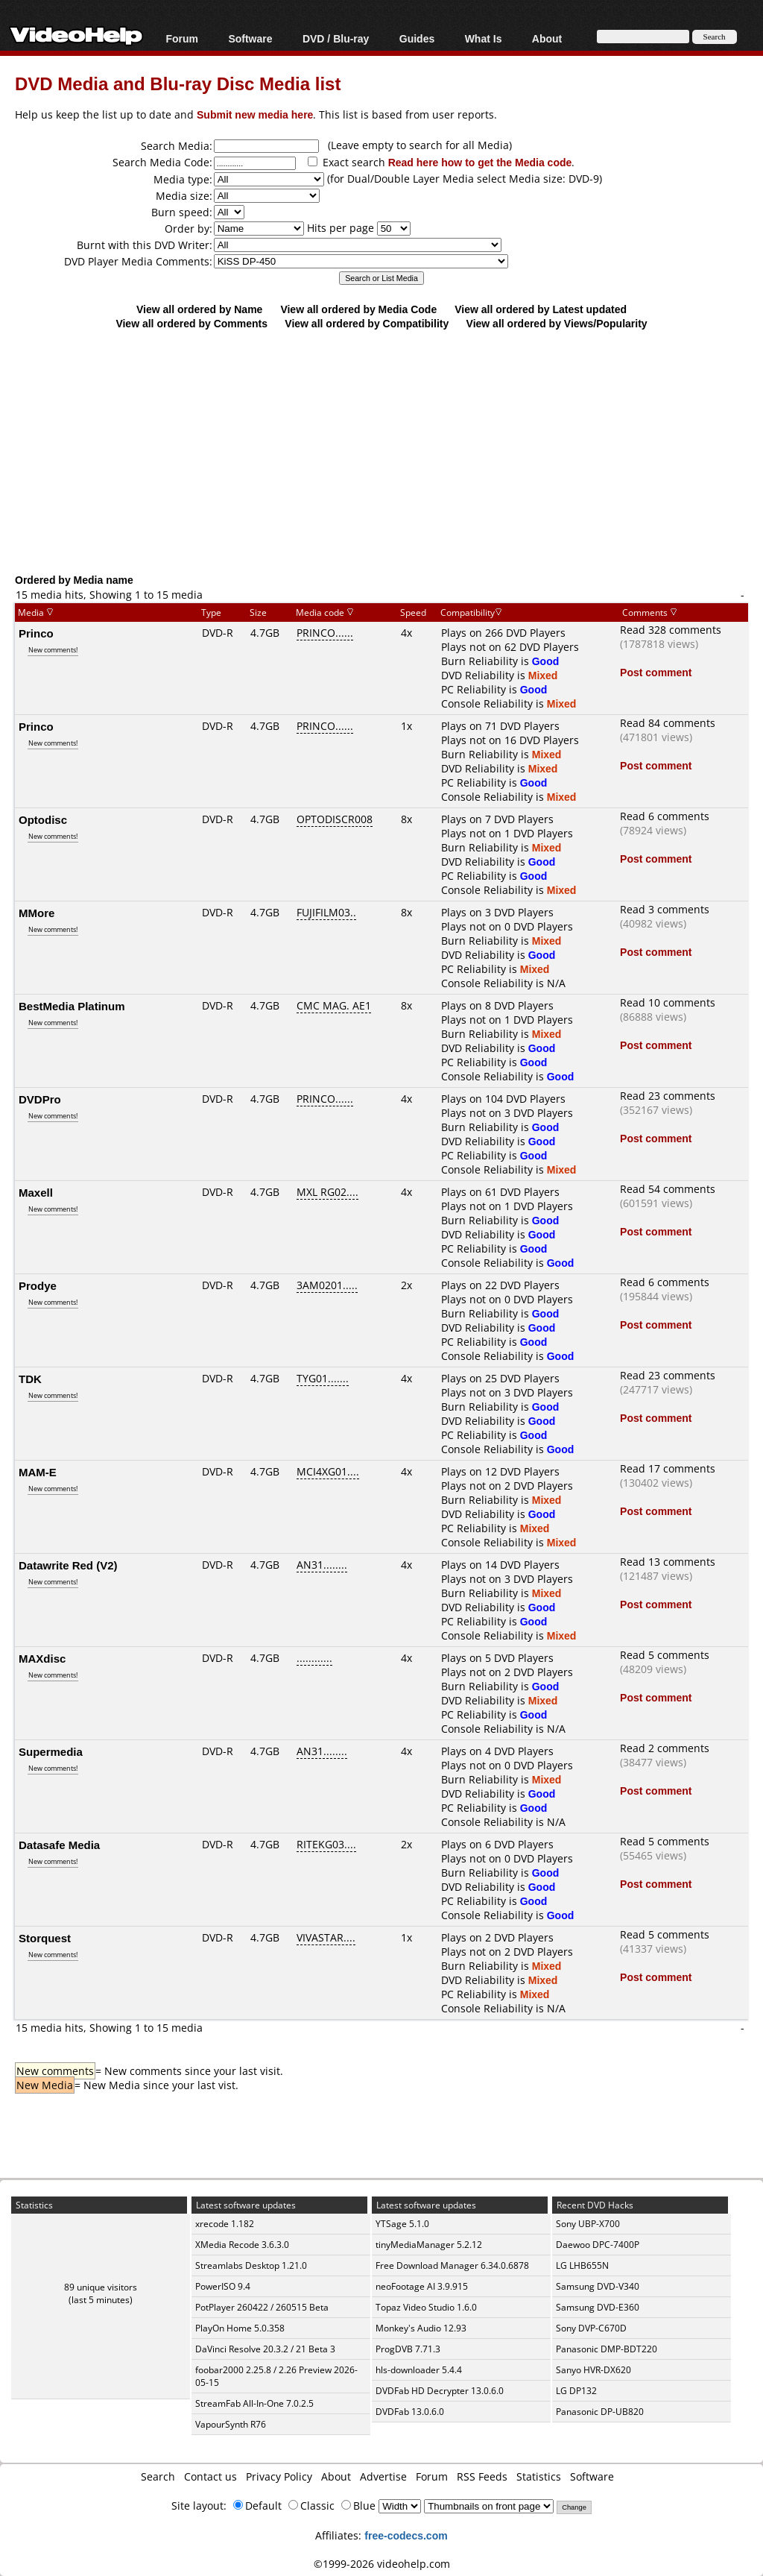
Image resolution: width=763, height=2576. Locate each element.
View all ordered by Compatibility (367, 323)
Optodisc (43, 819)
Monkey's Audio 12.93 (421, 2328)
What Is (483, 38)
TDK (30, 1378)
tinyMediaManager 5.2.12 (429, 2244)
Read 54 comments (667, 1189)
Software (250, 38)
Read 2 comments (664, 1748)
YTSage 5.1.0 (402, 2223)
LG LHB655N (582, 2265)
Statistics (538, 2476)
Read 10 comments (667, 1002)
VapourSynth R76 (230, 2424)
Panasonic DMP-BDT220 (606, 2349)
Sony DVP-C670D (591, 2328)
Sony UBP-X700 (588, 2223)
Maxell (36, 1192)
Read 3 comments (664, 909)
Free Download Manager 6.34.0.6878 (452, 2265)
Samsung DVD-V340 (597, 2286)
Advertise (383, 2476)
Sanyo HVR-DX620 (593, 2370)
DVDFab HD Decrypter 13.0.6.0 (440, 2390)
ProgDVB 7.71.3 (408, 2349)
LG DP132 (576, 2390)
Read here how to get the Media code (480, 162)
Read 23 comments (667, 1096)
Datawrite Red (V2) (68, 1565)
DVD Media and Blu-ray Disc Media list (178, 83)
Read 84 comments (667, 723)
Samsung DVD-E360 (597, 2307)
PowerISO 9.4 (222, 2286)
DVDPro (40, 1099)
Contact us (210, 2476)
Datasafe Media (59, 1844)
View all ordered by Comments (191, 323)
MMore (36, 912)
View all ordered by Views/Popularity (557, 323)
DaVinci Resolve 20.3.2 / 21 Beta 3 (265, 2349)
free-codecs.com (405, 2535)
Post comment (655, 672)
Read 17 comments (667, 1468)
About (547, 38)
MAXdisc (42, 1658)
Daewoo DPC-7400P (597, 2244)
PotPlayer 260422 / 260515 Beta (262, 2307)
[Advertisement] (389, 451)
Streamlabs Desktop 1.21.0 (251, 2265)
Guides (416, 38)
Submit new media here (255, 114)
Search (158, 2476)
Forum (181, 38)
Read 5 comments (664, 1655)
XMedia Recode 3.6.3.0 (242, 2244)
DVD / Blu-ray (336, 38)
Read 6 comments (664, 816)
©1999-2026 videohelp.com (382, 2564)
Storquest (45, 1937)
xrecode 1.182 (224, 2223)
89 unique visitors (100, 2287)
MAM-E (38, 1471)
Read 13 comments (667, 1562)
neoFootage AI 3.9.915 (422, 2286)
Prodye (38, 1285)
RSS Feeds (482, 2476)
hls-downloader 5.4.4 (419, 2370)
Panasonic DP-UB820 (600, 2411)
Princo (36, 633)
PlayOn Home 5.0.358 (240, 2328)
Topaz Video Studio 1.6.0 (426, 2307)
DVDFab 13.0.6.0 (410, 2411)
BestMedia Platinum (72, 1005)
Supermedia (51, 1751)
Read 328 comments (670, 630)
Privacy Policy (279, 2476)
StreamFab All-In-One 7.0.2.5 (254, 2403)
